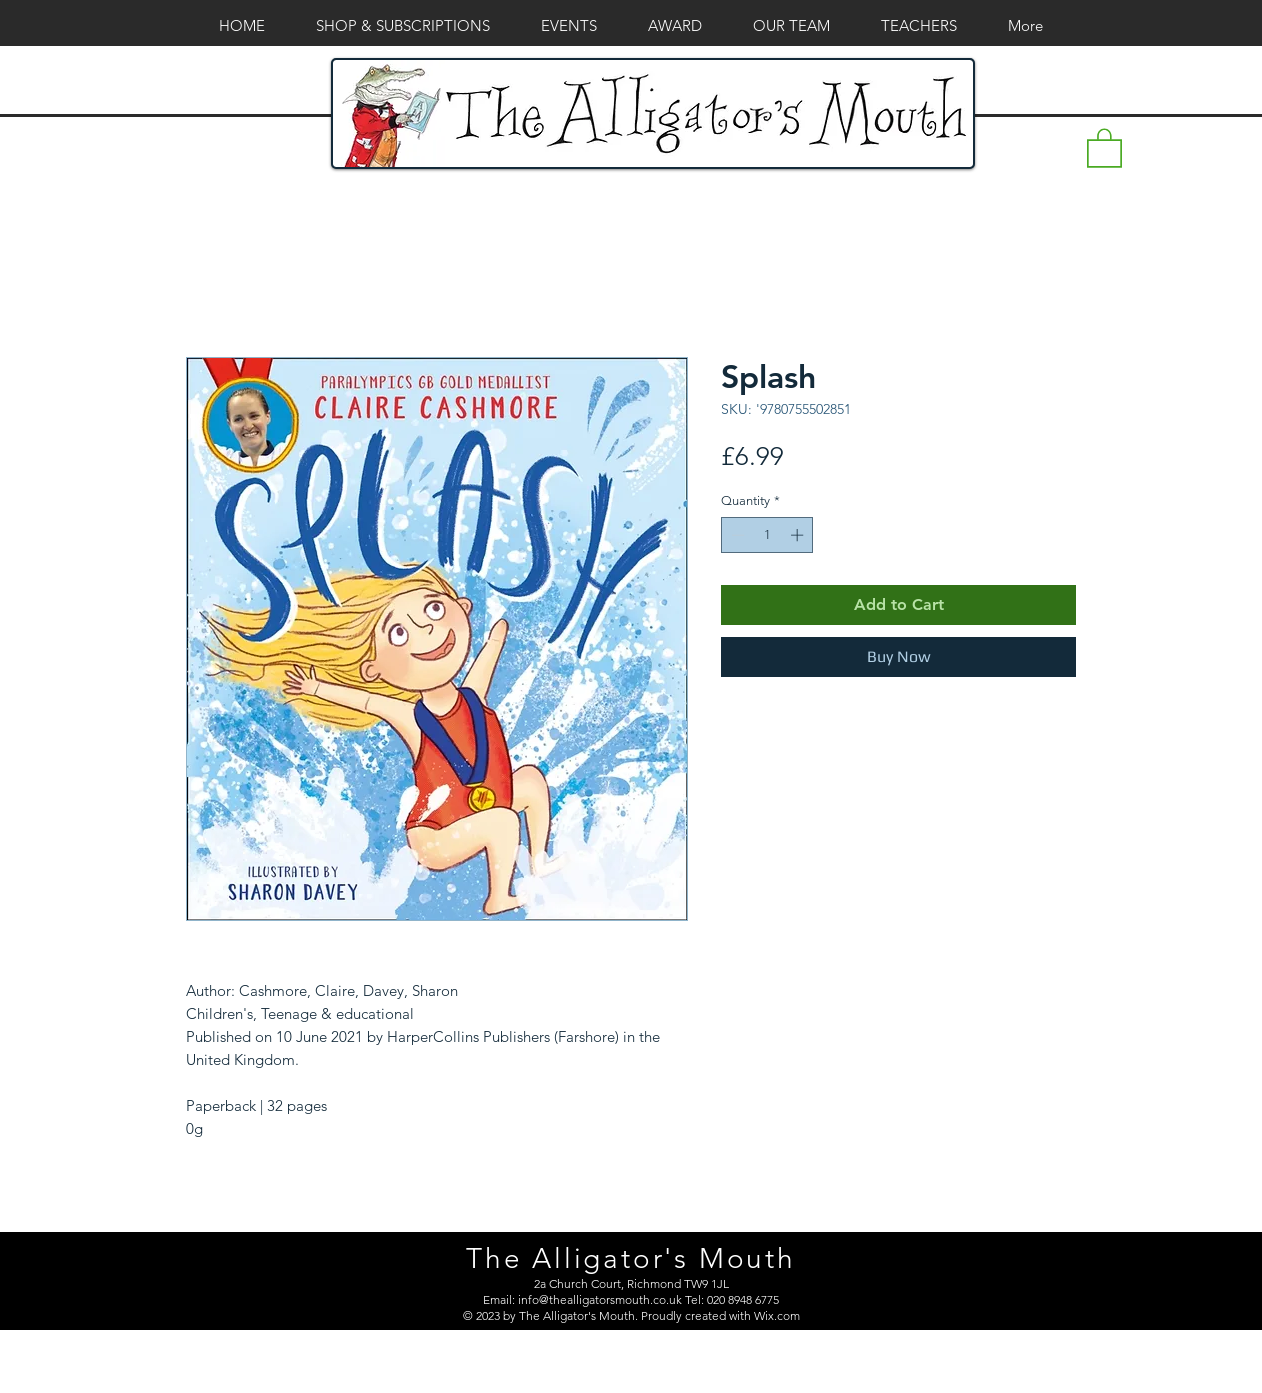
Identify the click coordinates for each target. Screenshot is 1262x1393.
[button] (1104, 147)
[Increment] (799, 535)
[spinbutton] (767, 535)
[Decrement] (736, 535)
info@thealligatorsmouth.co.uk (600, 1299)
